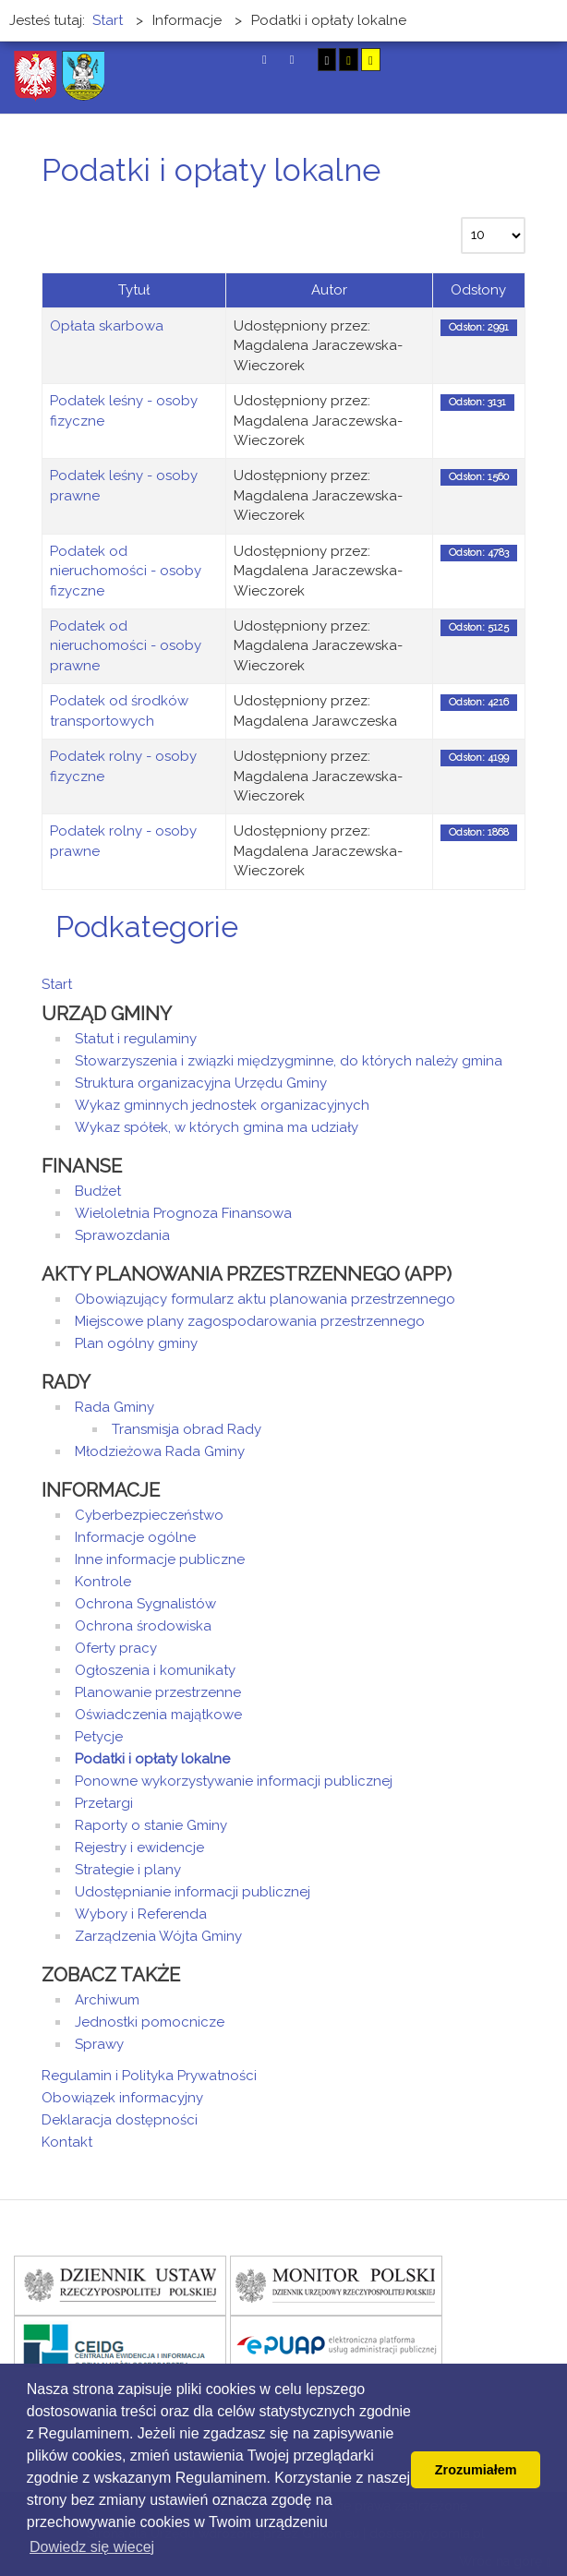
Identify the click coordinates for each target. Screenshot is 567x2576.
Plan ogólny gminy (136, 1343)
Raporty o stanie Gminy (151, 1825)
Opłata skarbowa (106, 326)
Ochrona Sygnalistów (145, 1603)
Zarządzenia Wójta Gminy (158, 1936)
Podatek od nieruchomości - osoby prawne (125, 646)
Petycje (99, 1736)
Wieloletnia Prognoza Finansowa (183, 1213)
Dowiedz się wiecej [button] (92, 2547)
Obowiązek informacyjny (122, 2097)
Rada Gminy (114, 1407)
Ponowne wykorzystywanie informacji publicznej (233, 1781)
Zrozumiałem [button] (476, 2469)
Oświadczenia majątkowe (158, 1714)
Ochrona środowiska (143, 1626)
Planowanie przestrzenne (158, 1692)
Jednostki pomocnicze (149, 2022)
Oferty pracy (116, 1648)
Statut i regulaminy (136, 1038)
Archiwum (107, 2000)
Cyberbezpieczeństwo (149, 1515)
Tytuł (134, 290)
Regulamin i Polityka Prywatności (149, 2075)
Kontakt (67, 2142)
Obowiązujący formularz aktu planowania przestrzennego (265, 1299)
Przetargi (104, 1803)
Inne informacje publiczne (160, 1559)
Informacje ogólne (135, 1537)
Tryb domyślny (264, 60)
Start (57, 984)
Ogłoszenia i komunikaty (155, 1670)
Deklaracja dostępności (120, 2120)
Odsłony (478, 290)
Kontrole (103, 1581)
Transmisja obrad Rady (186, 1429)
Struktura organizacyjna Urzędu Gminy (201, 1083)
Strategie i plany (128, 1869)
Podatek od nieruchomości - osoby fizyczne (125, 571)
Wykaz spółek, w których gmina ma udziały (216, 1127)
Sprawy (99, 2044)
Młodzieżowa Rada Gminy (160, 1451)
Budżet (98, 1191)
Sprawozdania (122, 1235)
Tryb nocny (292, 60)
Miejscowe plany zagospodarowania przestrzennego (250, 1321)
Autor (329, 290)
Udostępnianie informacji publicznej (192, 1892)
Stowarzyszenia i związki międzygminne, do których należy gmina (288, 1061)
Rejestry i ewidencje (139, 1847)
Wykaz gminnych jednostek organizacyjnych (222, 1105)
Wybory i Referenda (141, 1914)
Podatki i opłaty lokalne (152, 1759)
